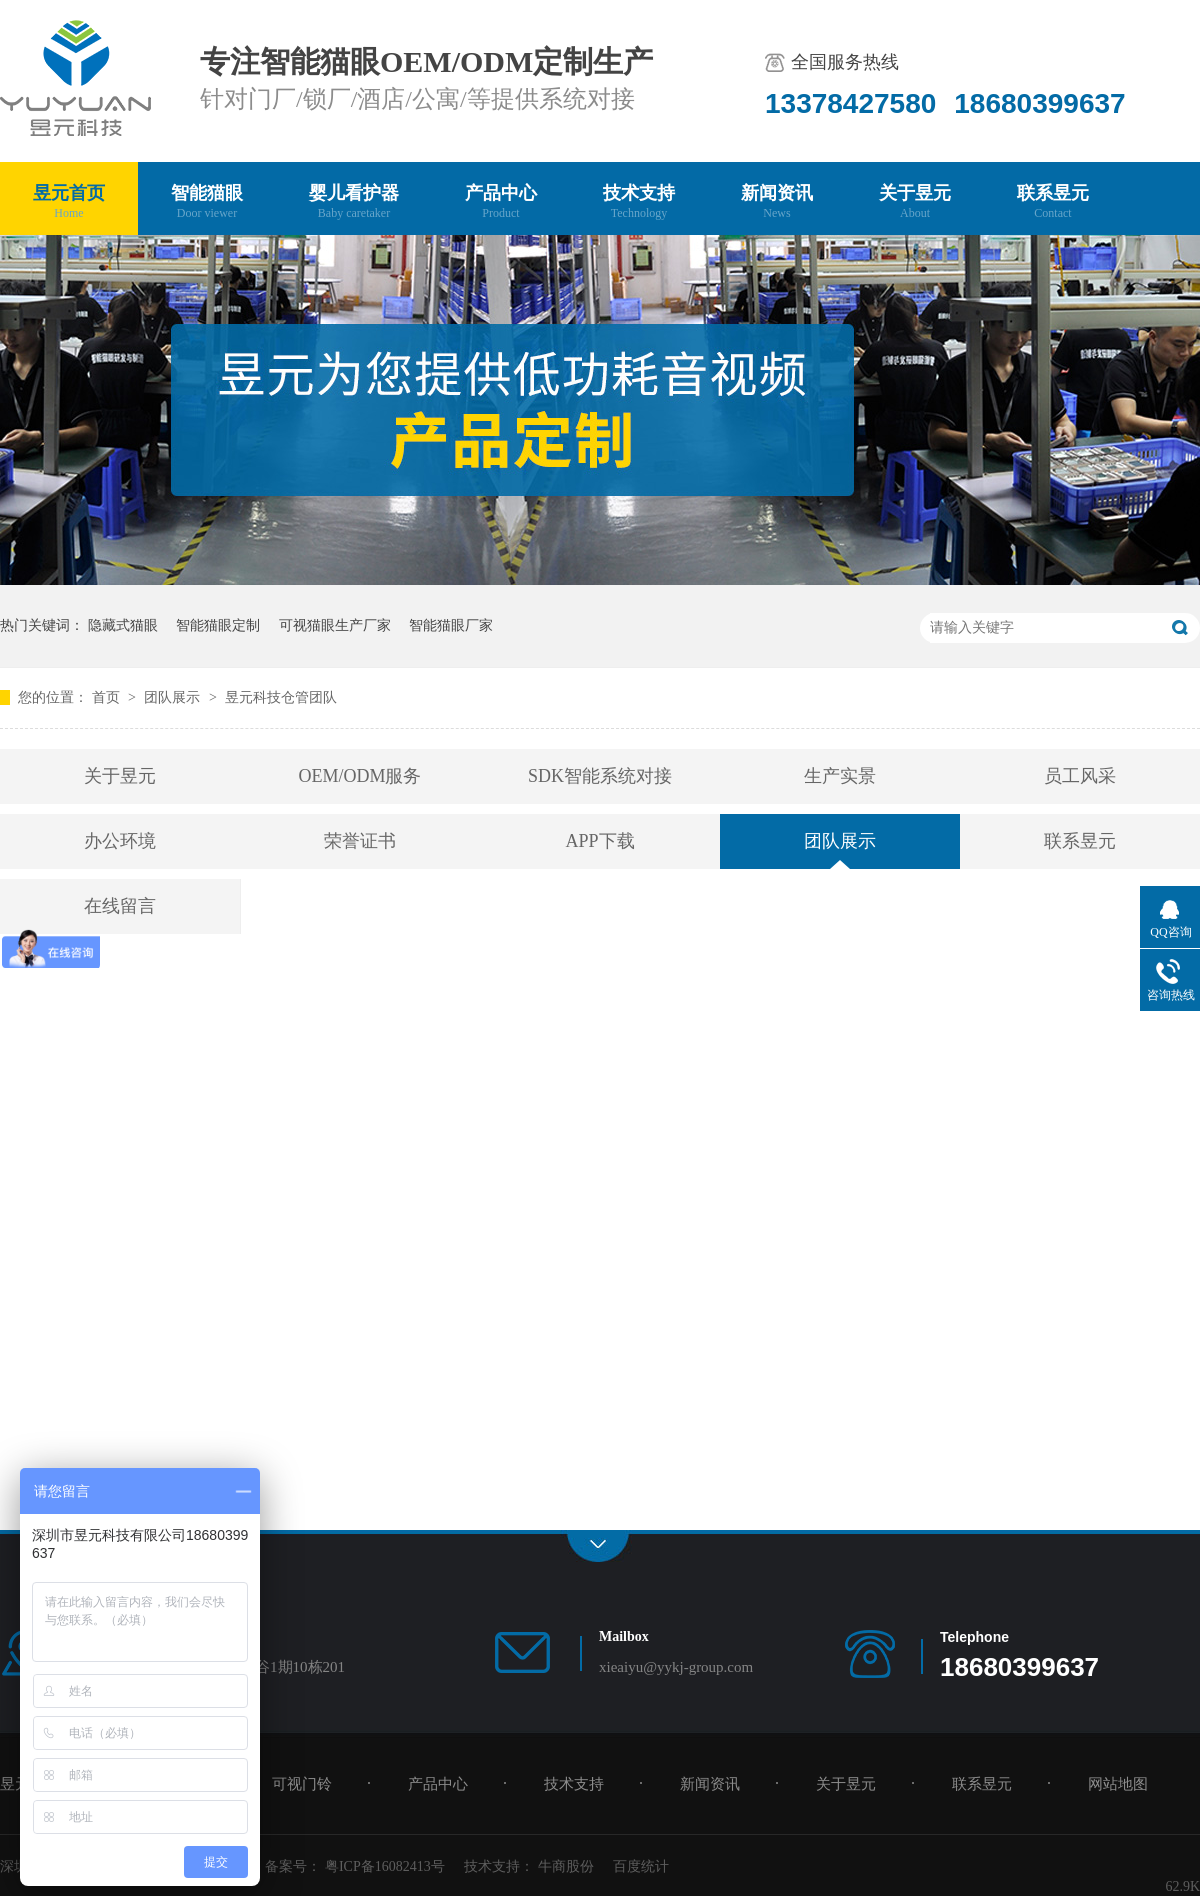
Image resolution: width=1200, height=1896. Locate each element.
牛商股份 (566, 1866)
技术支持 (639, 202)
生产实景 (840, 776)
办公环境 (120, 841)
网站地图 (1118, 1784)
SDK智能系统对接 (600, 776)
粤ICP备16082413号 (385, 1866)
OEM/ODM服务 (359, 776)
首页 (108, 697)
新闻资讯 (777, 202)
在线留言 (120, 906)
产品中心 (501, 202)
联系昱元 (1053, 202)
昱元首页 (69, 202)
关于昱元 (915, 202)
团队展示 (174, 697)
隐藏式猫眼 (123, 625)
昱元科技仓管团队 (281, 697)
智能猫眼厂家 (451, 625)
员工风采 (1080, 776)
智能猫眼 (207, 202)
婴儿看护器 (354, 202)
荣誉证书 (360, 841)
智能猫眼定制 (218, 625)
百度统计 (641, 1866)
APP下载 (599, 841)
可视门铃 (302, 1784)
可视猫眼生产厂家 (335, 625)
